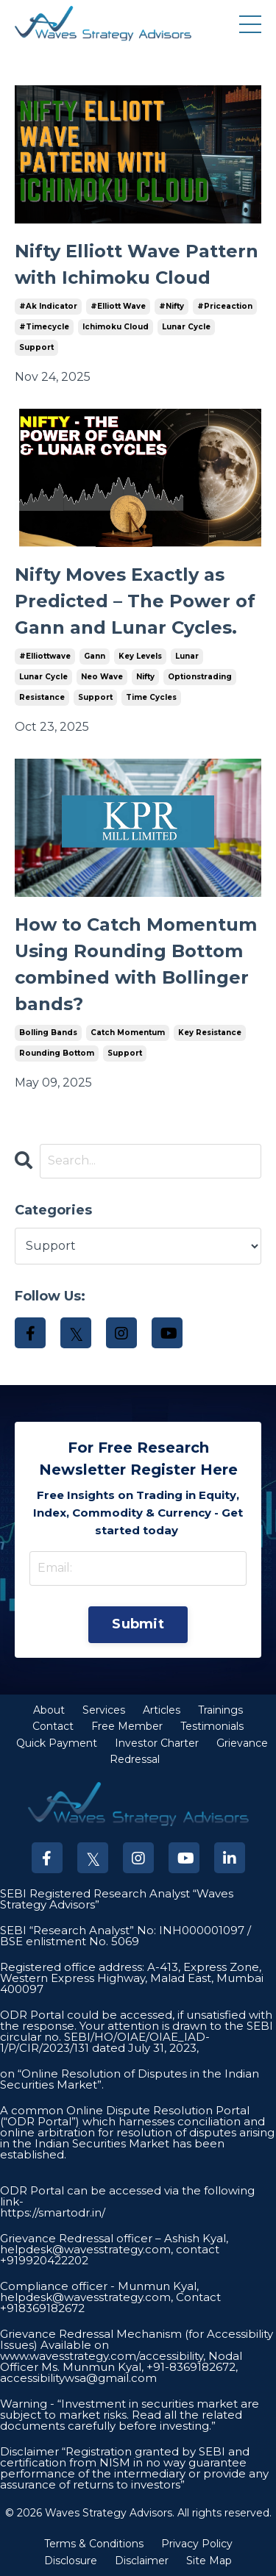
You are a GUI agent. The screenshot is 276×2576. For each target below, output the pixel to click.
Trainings (220, 1710)
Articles (161, 1710)
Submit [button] (138, 1624)
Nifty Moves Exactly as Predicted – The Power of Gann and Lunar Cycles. (135, 601)
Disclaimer (142, 2560)
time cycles (151, 697)
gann (94, 656)
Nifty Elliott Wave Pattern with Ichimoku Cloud (136, 264)
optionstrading (200, 676)
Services (103, 1710)
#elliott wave (118, 306)
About (49, 1710)
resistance (42, 697)
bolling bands (48, 1032)
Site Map (209, 2560)
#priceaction (224, 306)
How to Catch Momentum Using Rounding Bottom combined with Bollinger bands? (136, 964)
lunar (187, 656)
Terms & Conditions (94, 2543)
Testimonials (212, 1726)
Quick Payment (56, 1743)
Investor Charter (157, 1743)
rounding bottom (56, 1053)
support (36, 347)
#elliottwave (45, 656)
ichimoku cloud (115, 327)
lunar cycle (186, 327)
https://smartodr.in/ (52, 2212)
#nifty (171, 306)
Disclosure (70, 2560)
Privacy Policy (197, 2543)
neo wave (102, 676)
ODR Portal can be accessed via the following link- (127, 2196)
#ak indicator (48, 306)
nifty (145, 676)
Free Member (127, 1726)
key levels (140, 656)
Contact (53, 1726)
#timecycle (44, 327)
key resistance (209, 1032)
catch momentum (128, 1032)
